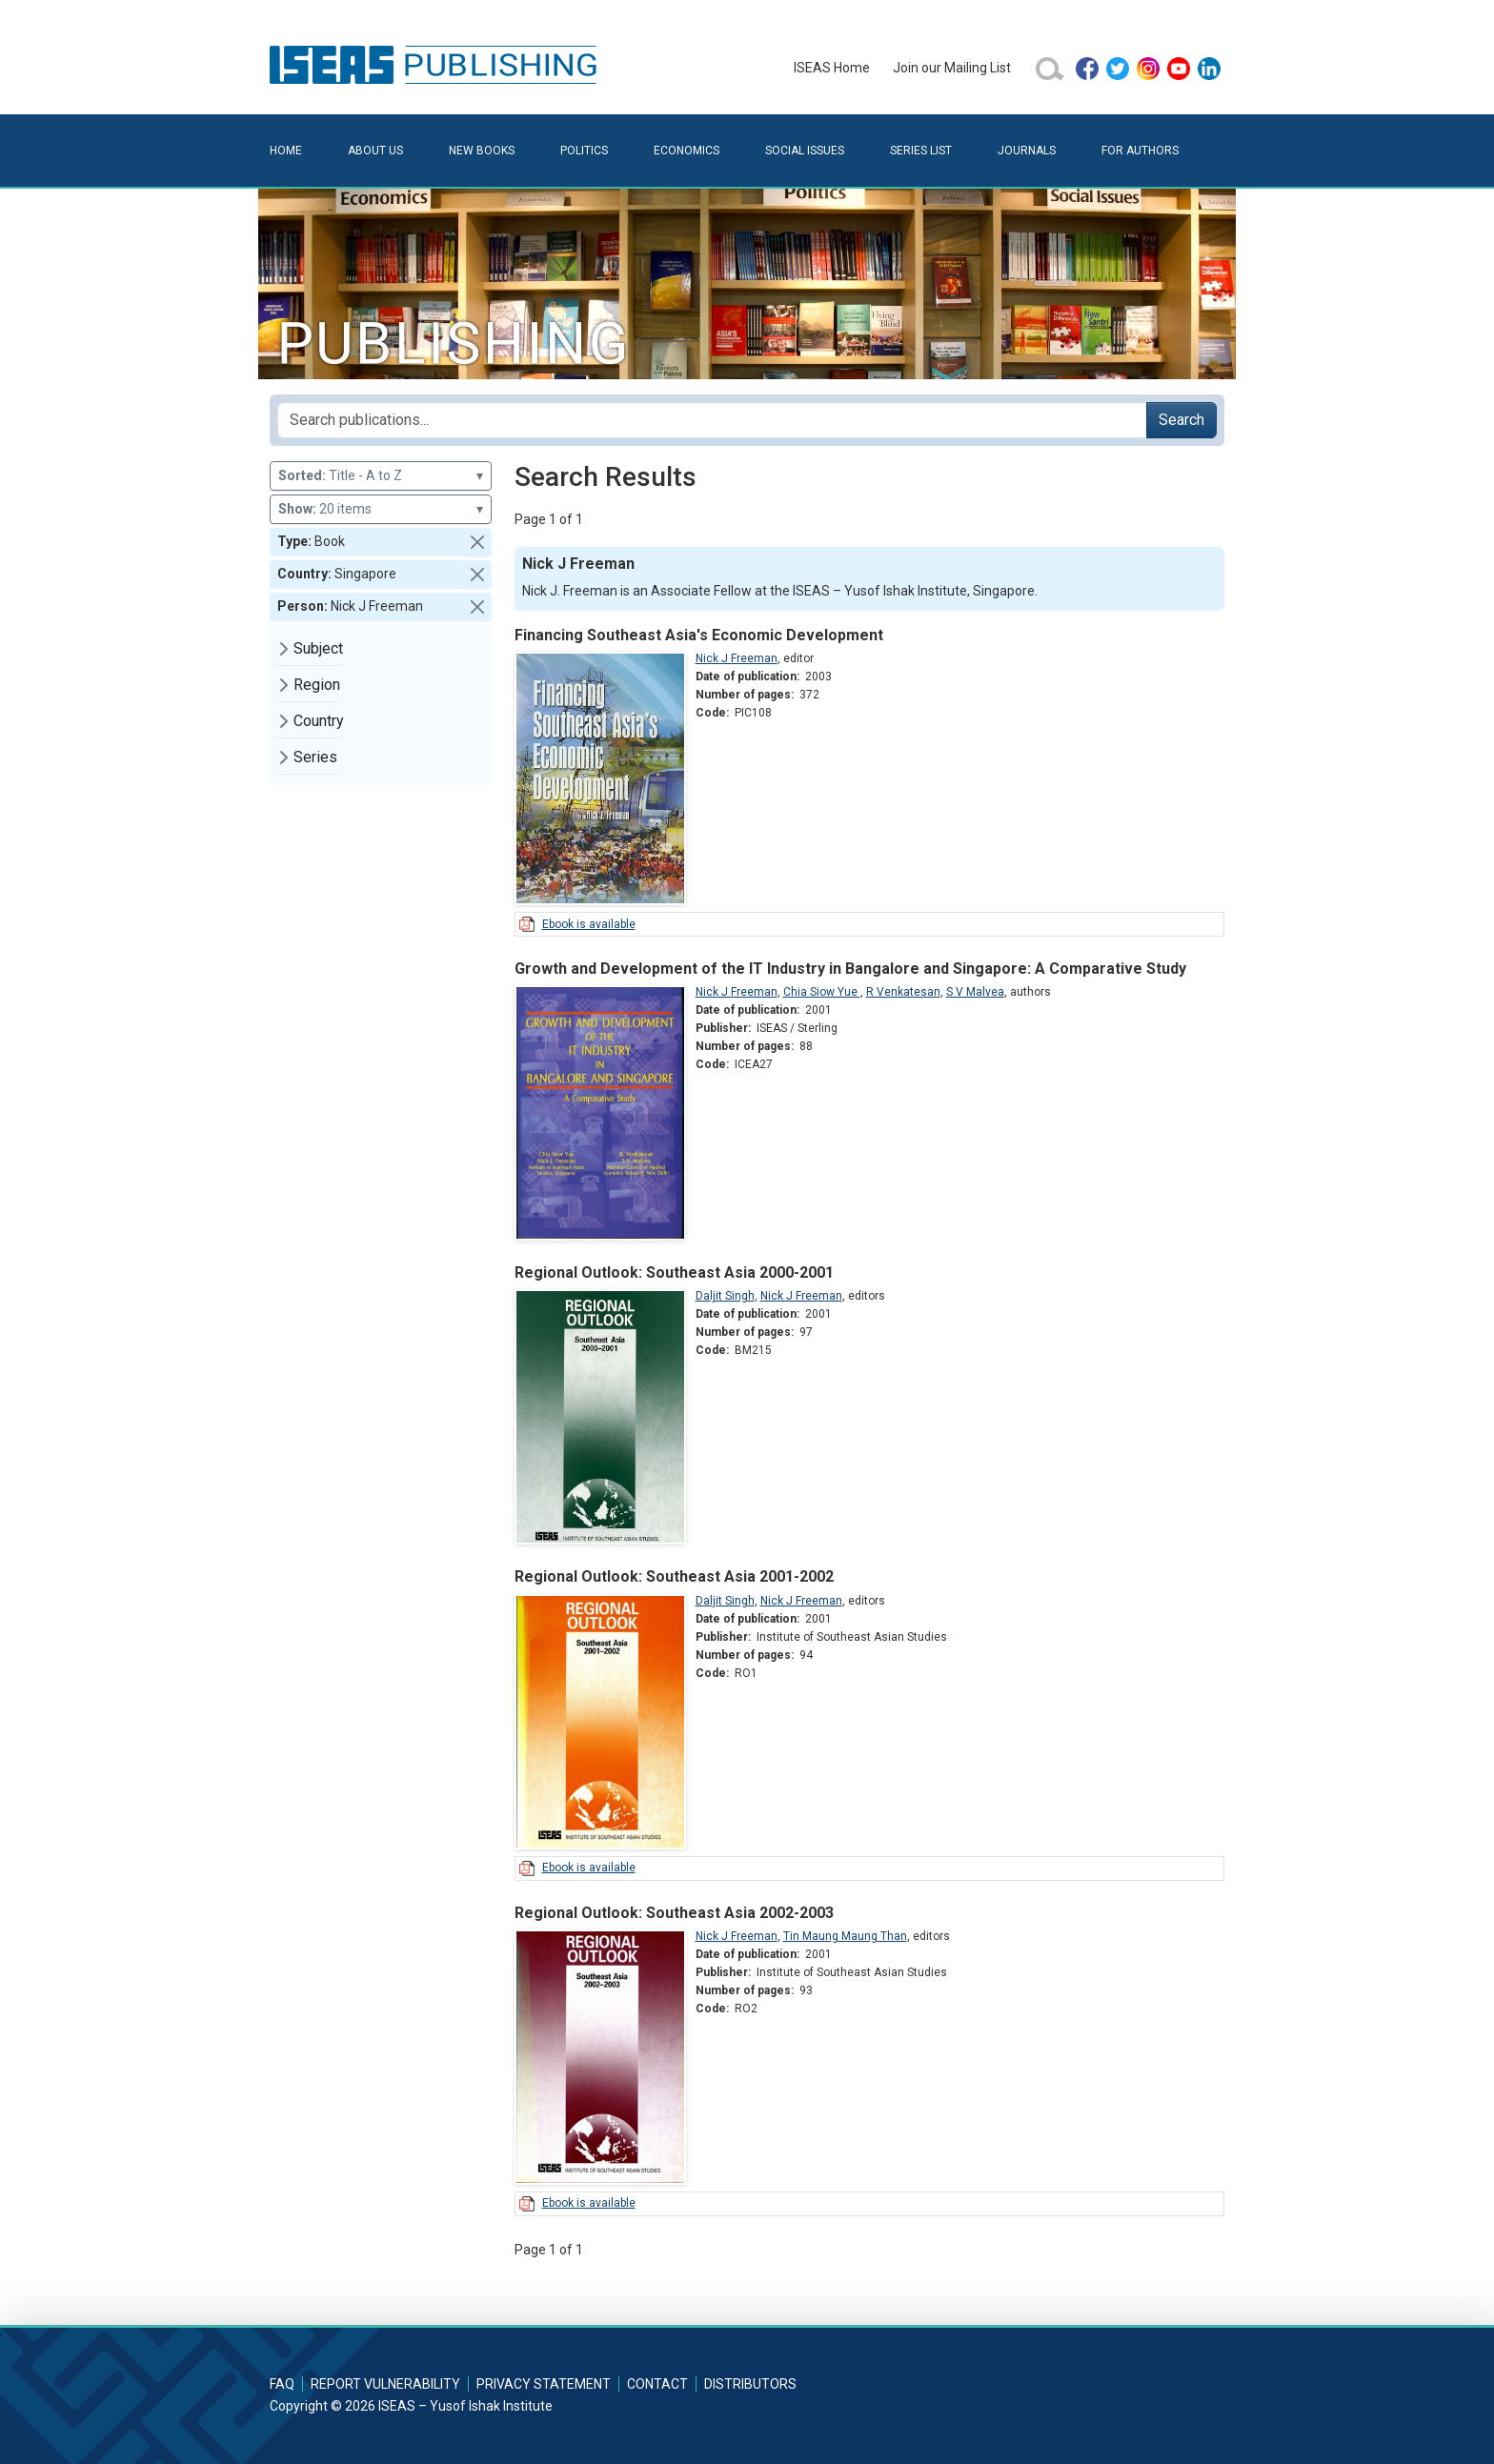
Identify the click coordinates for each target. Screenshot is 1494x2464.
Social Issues (804, 150)
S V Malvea (975, 992)
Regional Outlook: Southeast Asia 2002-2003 (674, 1913)
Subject (318, 648)
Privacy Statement (543, 2384)
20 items (380, 509)
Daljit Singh (725, 1296)
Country (318, 721)
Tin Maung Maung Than (845, 1936)
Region (316, 685)
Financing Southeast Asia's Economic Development (699, 635)
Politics (584, 150)
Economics (686, 150)
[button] (477, 542)
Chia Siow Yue (821, 992)
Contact (657, 2384)
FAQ (282, 2384)
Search (1181, 420)
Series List (921, 150)
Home (286, 150)
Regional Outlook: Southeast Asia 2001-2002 (674, 1576)
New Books (482, 150)
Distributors (750, 2384)
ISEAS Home (832, 67)
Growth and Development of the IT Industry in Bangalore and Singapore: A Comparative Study (850, 968)
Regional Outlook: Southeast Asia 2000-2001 (674, 1272)
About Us (375, 150)
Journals (1027, 150)
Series (315, 757)
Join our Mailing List (952, 67)
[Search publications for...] (712, 420)
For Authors (1140, 150)
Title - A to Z (380, 476)
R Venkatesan (903, 992)
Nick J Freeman (736, 658)
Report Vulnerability (385, 2384)
